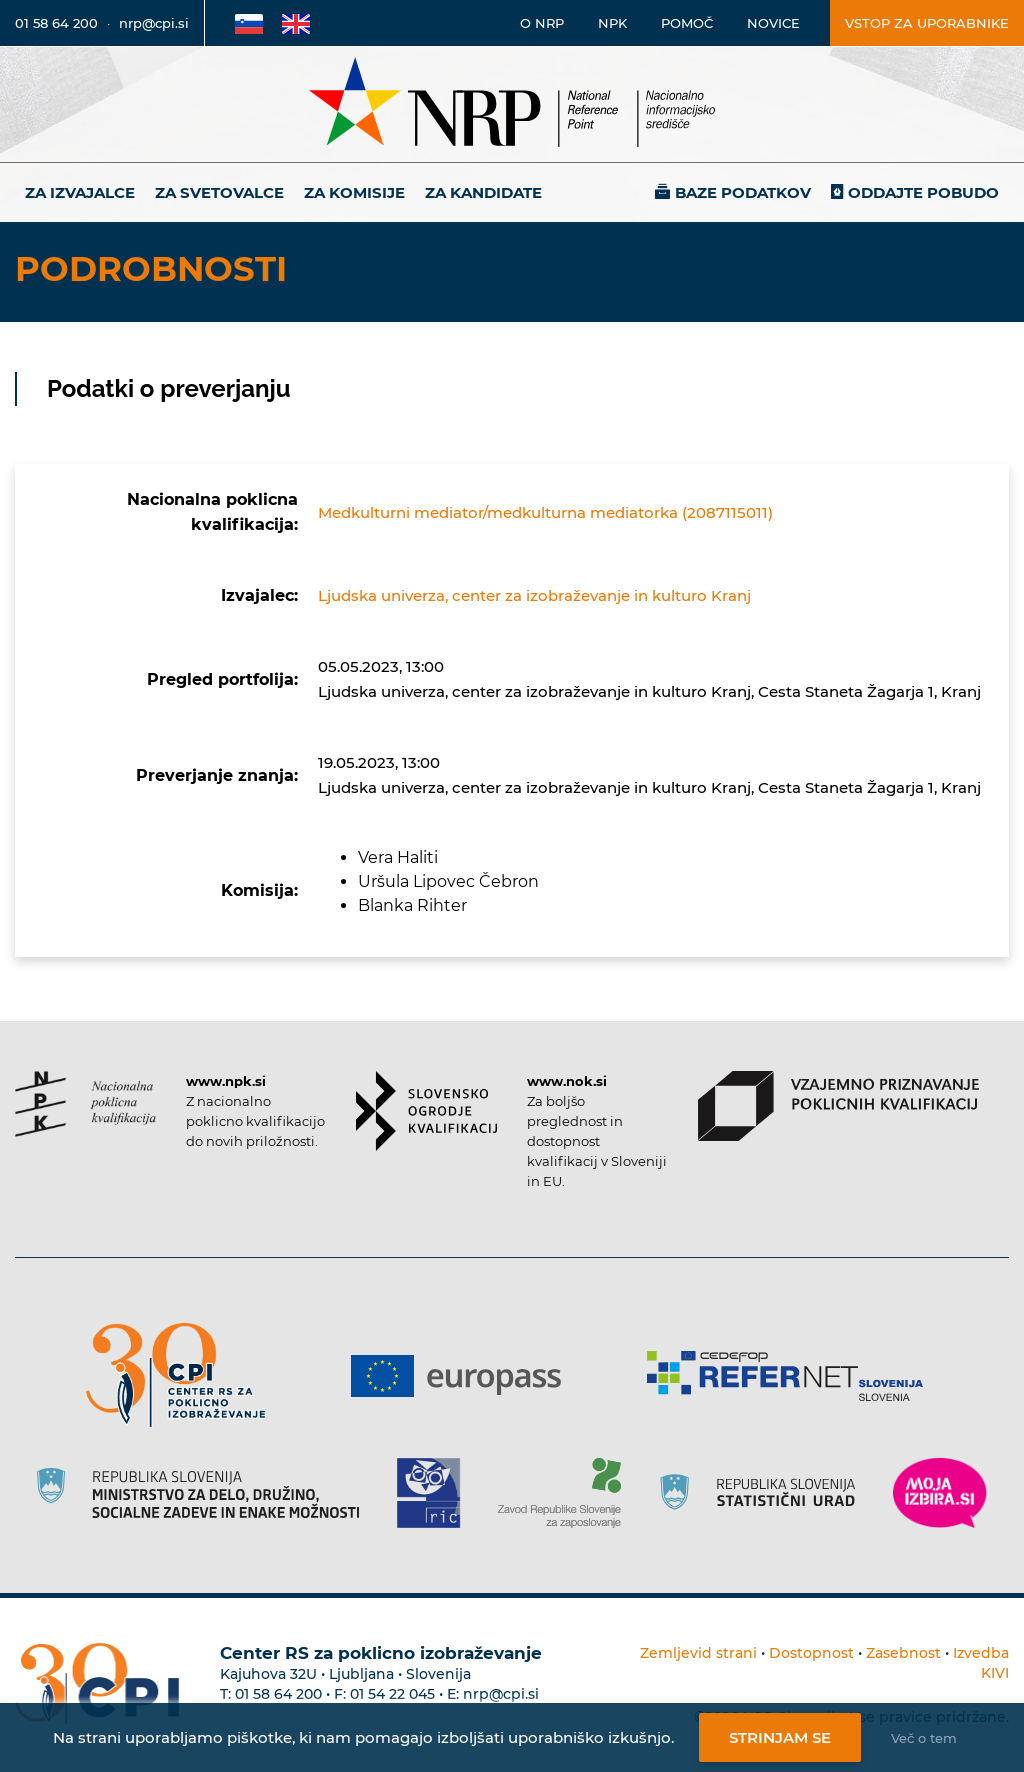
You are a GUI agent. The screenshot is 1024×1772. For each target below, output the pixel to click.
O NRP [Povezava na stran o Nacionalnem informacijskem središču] (542, 23)
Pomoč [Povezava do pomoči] (687, 23)
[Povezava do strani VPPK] (838, 1106)
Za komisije (354, 192)
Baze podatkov (743, 192)
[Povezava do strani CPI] (183, 1375)
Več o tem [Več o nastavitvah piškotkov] (924, 1738)
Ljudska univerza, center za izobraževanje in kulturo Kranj (534, 595)
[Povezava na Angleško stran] (296, 23)
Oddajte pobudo (923, 192)
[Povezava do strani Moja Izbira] (940, 1493)
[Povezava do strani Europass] (463, 1376)
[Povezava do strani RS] (205, 1493)
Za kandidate (483, 192)
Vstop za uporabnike (927, 23)
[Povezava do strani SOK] (426, 1111)
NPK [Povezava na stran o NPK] (612, 23)
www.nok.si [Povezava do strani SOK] (567, 1081)
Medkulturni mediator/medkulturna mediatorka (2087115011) (545, 512)
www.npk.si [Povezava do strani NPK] (226, 1081)
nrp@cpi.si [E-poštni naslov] (154, 23)
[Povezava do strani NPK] (85, 1104)
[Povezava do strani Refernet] (792, 1376)
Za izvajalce (80, 192)
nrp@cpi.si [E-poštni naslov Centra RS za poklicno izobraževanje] (501, 1694)
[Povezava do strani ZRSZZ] (566, 1493)
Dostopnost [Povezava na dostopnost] (811, 1653)
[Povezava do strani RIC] (436, 1493)
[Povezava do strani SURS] (764, 1493)
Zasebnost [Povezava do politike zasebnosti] (903, 1653)
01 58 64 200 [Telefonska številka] (56, 23)
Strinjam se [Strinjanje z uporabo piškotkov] (780, 1737)
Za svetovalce (219, 192)
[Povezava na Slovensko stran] (249, 23)
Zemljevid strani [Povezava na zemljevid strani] (698, 1653)
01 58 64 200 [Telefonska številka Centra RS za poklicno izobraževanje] (278, 1694)
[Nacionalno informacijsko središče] (512, 104)
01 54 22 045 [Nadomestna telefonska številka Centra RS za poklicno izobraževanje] (392, 1694)
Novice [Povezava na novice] (773, 23)
